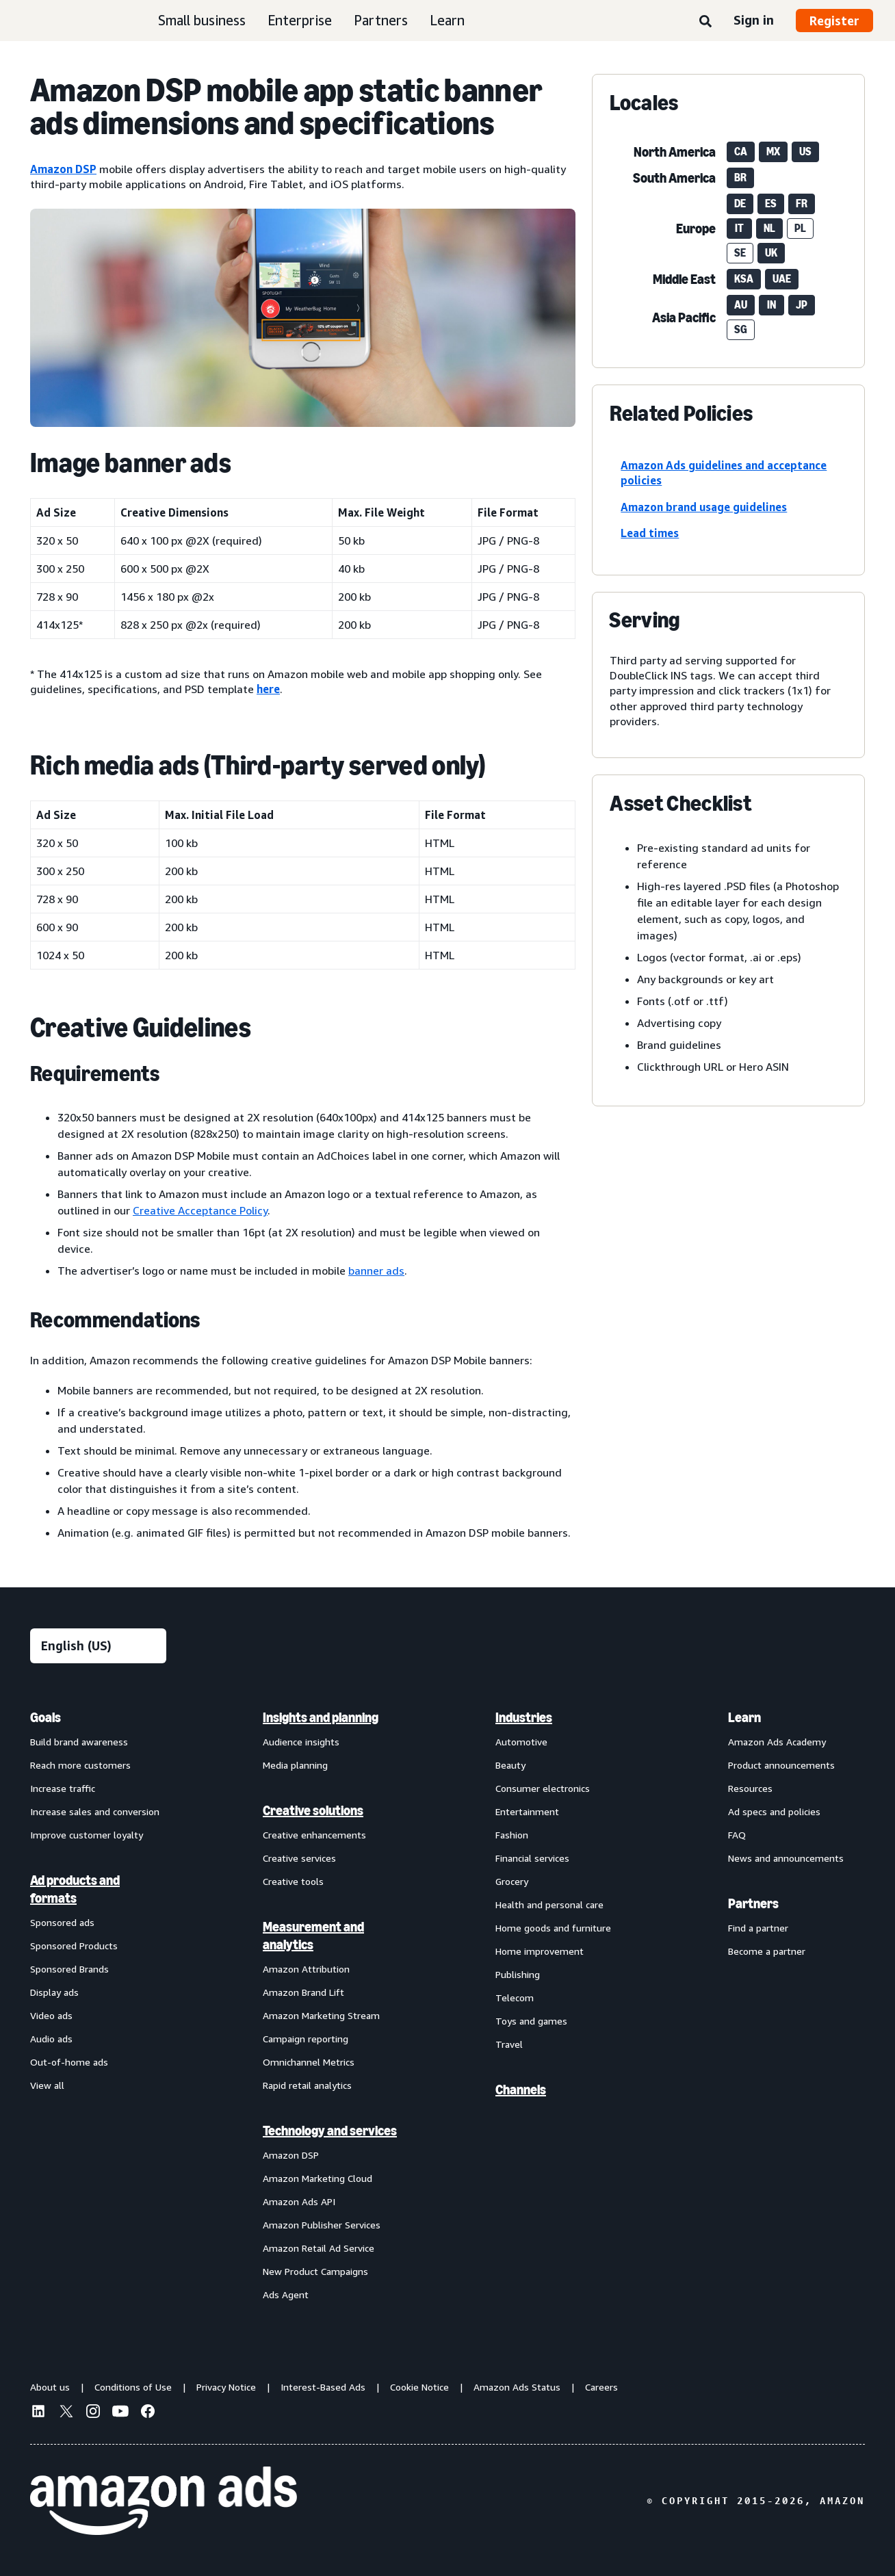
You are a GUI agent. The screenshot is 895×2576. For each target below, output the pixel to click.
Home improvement (539, 1951)
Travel (509, 2044)
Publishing (517, 1974)
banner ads (376, 1270)
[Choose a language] (98, 1645)
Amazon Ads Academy (777, 1741)
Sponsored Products (74, 1945)
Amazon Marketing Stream (321, 2015)
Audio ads (51, 2038)
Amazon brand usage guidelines (704, 507)
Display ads (54, 1992)
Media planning (295, 1765)
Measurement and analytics (313, 1935)
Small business (202, 20)
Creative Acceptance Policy (200, 1210)
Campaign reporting (305, 2038)
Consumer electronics (542, 1788)
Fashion (511, 1834)
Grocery (511, 1881)
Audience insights (301, 1741)
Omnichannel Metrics (308, 2062)
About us (50, 2387)
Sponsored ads (62, 1922)
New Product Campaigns (315, 2271)
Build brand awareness (79, 1741)
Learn (447, 20)
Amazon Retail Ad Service (318, 2248)
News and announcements (786, 1858)
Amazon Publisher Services (321, 2224)
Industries (523, 1717)
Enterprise (300, 20)
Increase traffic (62, 1788)
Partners (381, 20)
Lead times (650, 533)
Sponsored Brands (69, 1969)
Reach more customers (80, 1765)
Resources (750, 1788)
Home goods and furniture (553, 1928)
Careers (601, 2387)
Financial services (532, 1858)
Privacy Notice (226, 2387)
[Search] (705, 22)
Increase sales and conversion (94, 1811)
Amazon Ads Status (517, 2387)
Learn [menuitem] (744, 1717)
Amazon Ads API (299, 2201)
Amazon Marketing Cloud (317, 2178)
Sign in (754, 19)
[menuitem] (98, 2005)
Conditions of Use (133, 2387)
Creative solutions (313, 1810)
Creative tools (293, 1881)
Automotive (521, 1741)
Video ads (51, 2015)
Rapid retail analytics (307, 2085)
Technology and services (330, 2130)
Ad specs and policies (774, 1811)
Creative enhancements (314, 1834)
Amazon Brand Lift (303, 1992)
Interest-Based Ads (323, 2387)
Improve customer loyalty (86, 1834)
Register (834, 20)
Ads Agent (286, 2294)
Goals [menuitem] (45, 1717)
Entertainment (527, 1811)
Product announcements (781, 1765)
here (268, 689)
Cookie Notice (419, 2387)
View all (47, 2085)
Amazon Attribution (306, 1969)
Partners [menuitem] (753, 1903)
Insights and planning (320, 1717)
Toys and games (531, 2021)
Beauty (510, 1765)
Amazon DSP (63, 169)
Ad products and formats (75, 1889)
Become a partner (766, 1951)
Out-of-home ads (69, 2062)
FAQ (737, 1834)
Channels (520, 2089)
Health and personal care (549, 1904)
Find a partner (758, 1928)
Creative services (299, 1858)
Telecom (514, 1997)
